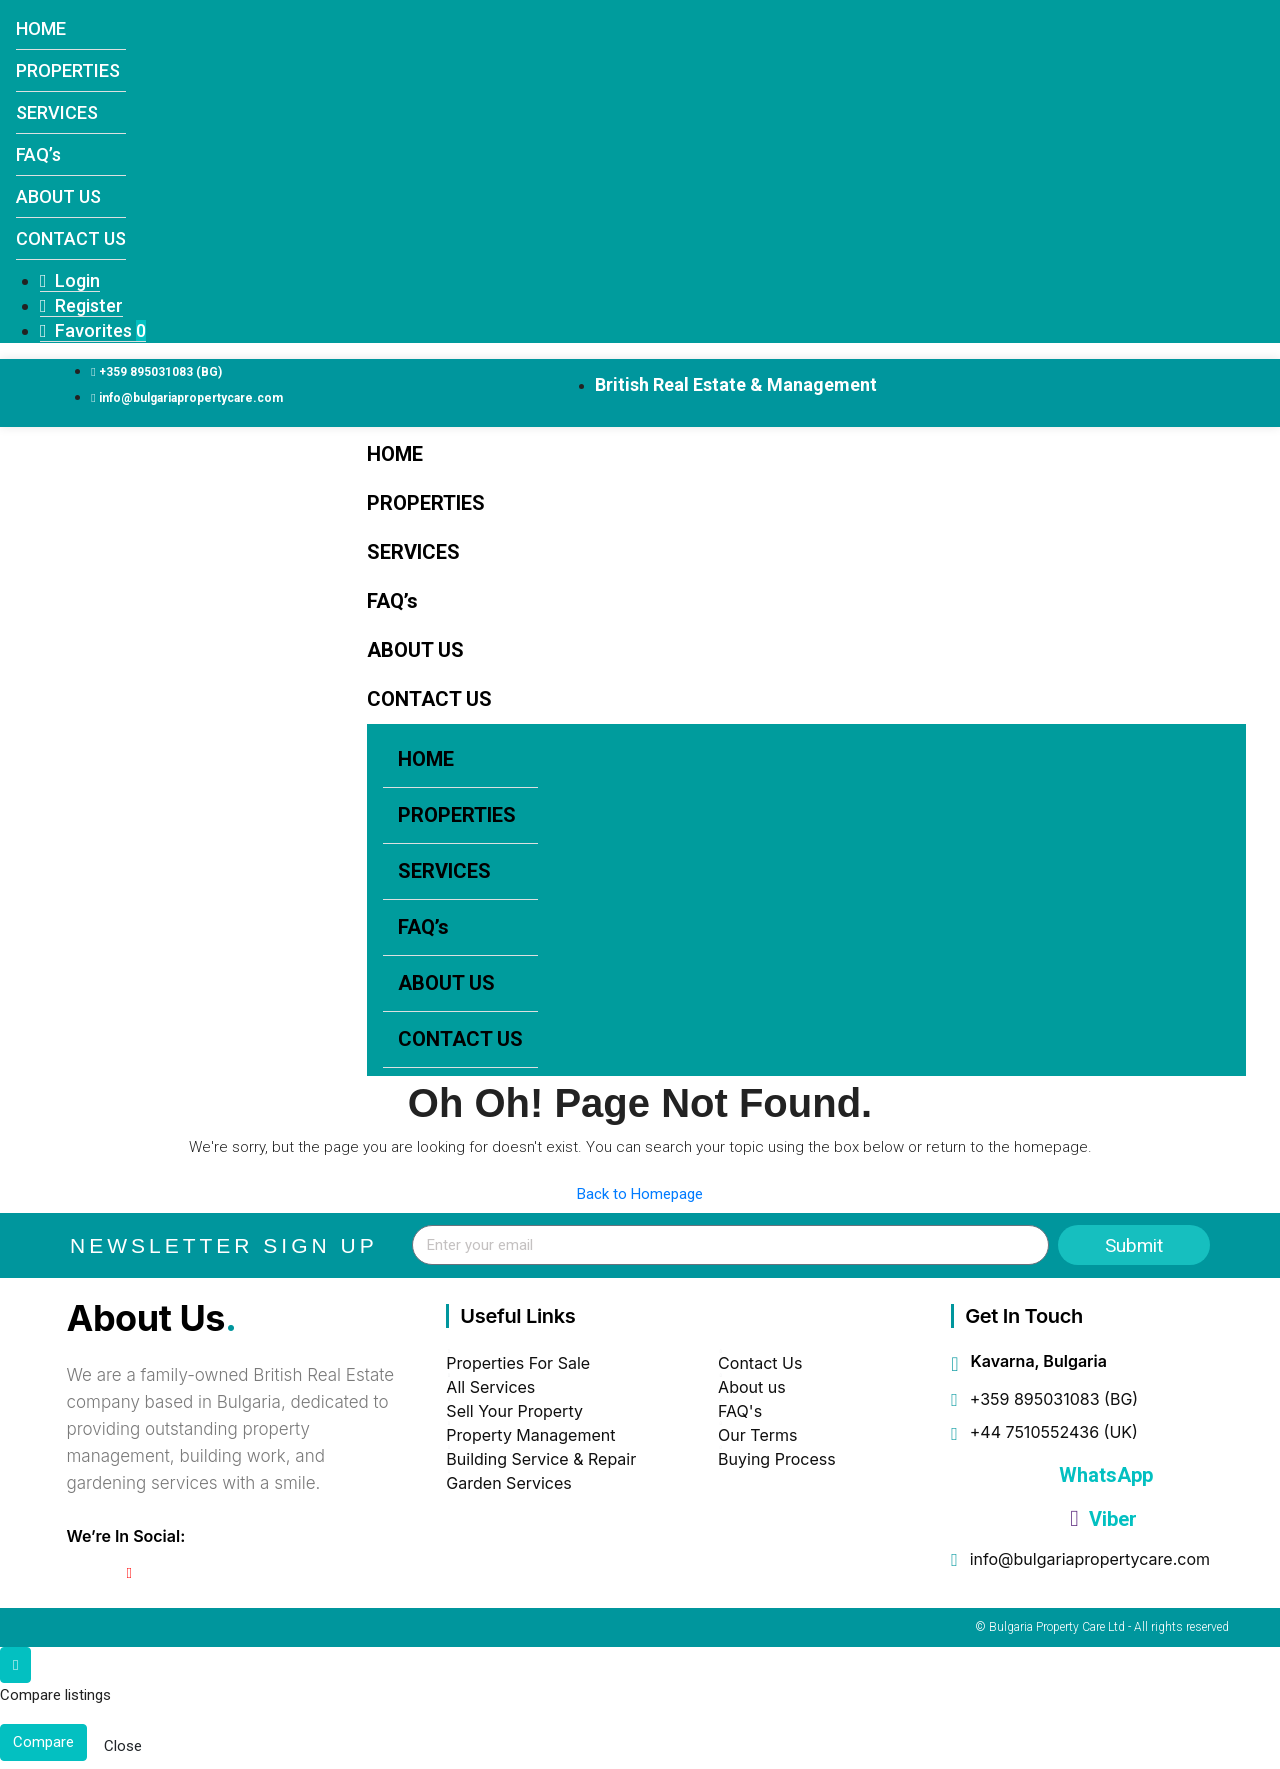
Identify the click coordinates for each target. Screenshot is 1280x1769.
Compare (43, 1742)
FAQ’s (38, 154)
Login (70, 280)
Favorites (93, 330)
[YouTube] (129, 1573)
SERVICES (57, 112)
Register (81, 305)
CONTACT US (71, 238)
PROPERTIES (68, 70)
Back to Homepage (640, 1194)
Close (123, 1746)
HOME (41, 28)
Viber (1103, 1519)
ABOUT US (58, 196)
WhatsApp (1103, 1475)
